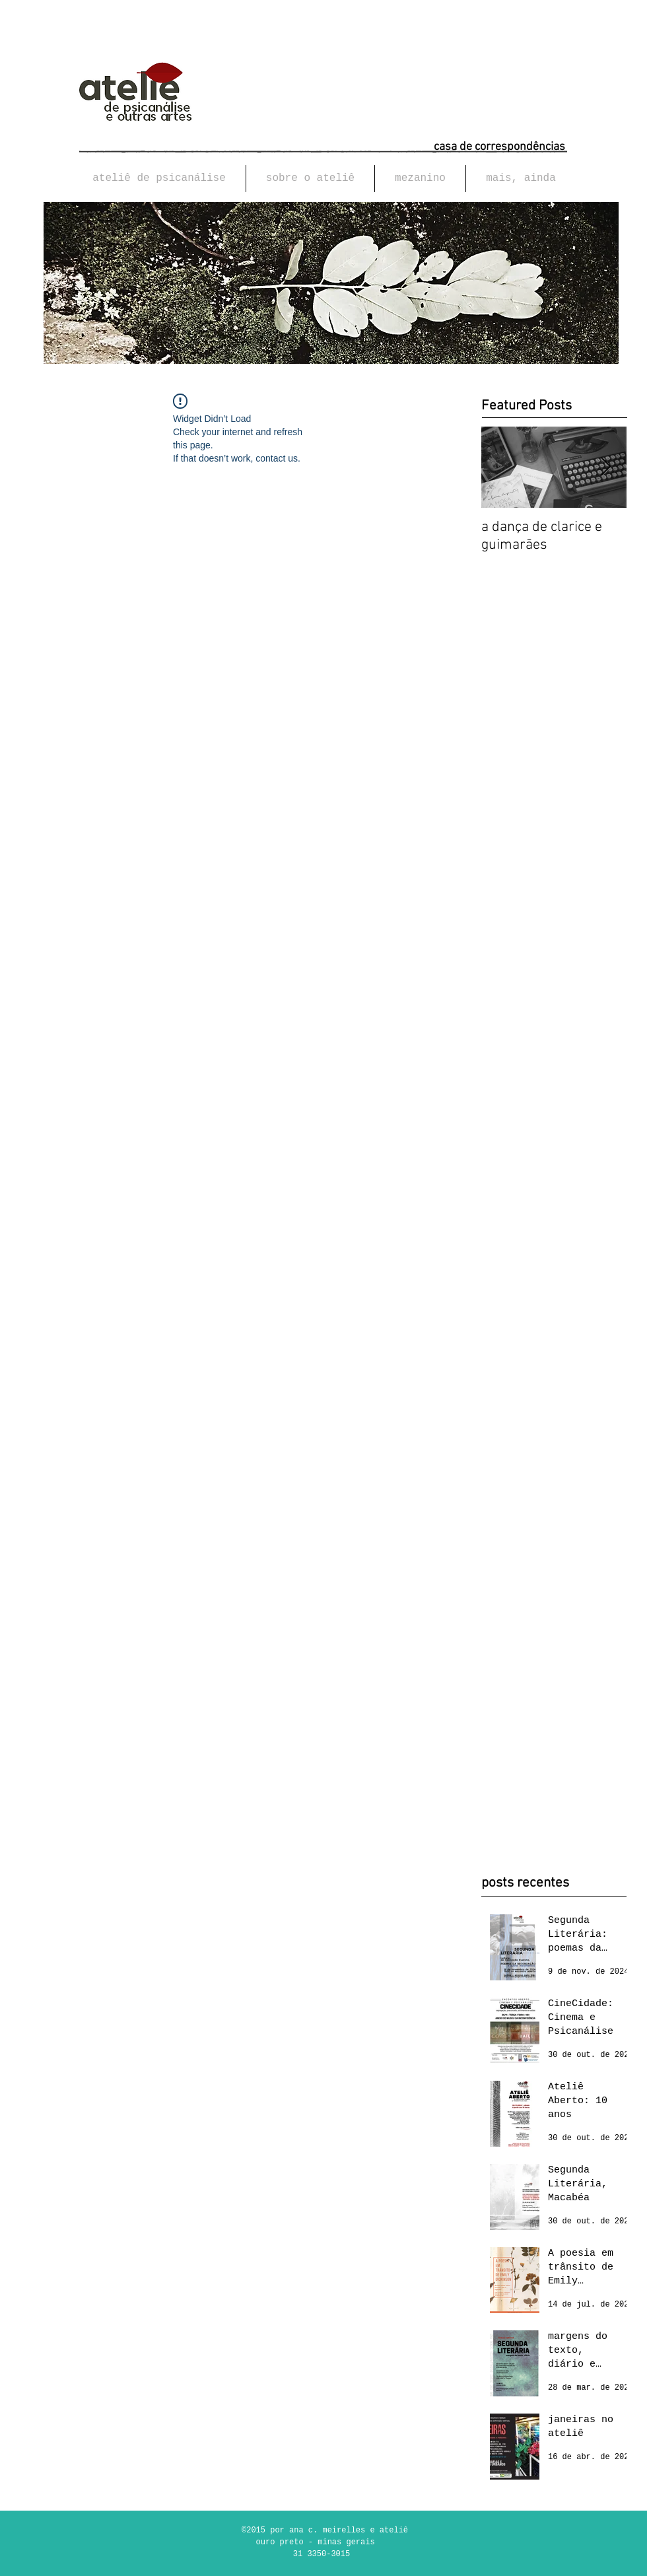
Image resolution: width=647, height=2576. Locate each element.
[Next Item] (605, 468)
